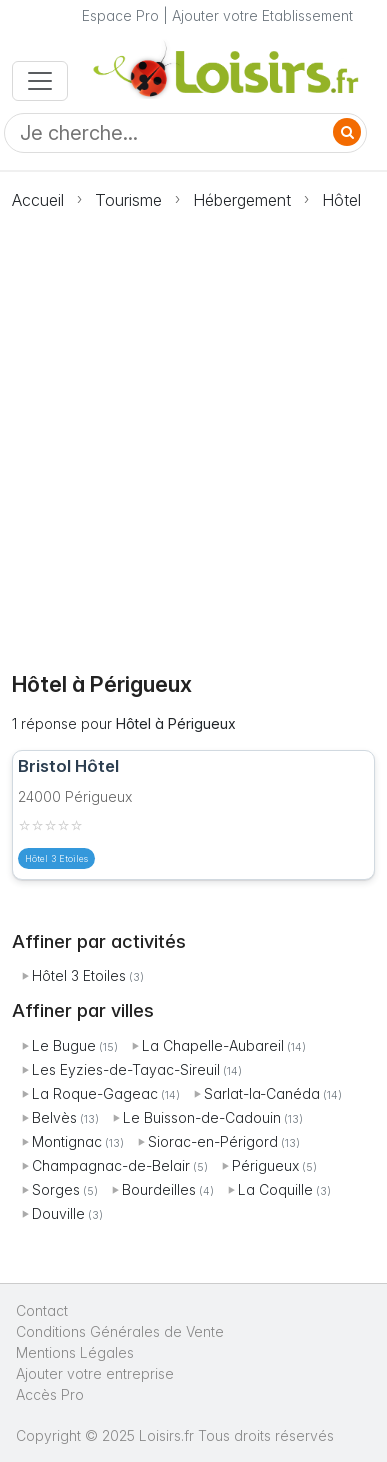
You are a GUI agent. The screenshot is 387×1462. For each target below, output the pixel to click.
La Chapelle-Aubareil (213, 1045)
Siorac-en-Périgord (213, 1141)
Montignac (67, 1141)
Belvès (54, 1117)
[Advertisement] (193, 429)
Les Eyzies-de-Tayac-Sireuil (126, 1069)
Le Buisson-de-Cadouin (202, 1117)
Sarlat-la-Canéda (262, 1093)
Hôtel (341, 200)
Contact (42, 1310)
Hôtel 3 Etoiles (79, 975)
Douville (58, 1213)
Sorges (56, 1189)
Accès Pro (50, 1394)
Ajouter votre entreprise (97, 1373)
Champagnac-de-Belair (111, 1165)
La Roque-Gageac (95, 1093)
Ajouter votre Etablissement (262, 15)
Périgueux (265, 1165)
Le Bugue (64, 1045)
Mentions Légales (75, 1352)
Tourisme (128, 200)
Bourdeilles (159, 1189)
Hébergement (242, 200)
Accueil (38, 200)
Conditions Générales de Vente (120, 1331)
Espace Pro (120, 15)
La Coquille (275, 1189)
